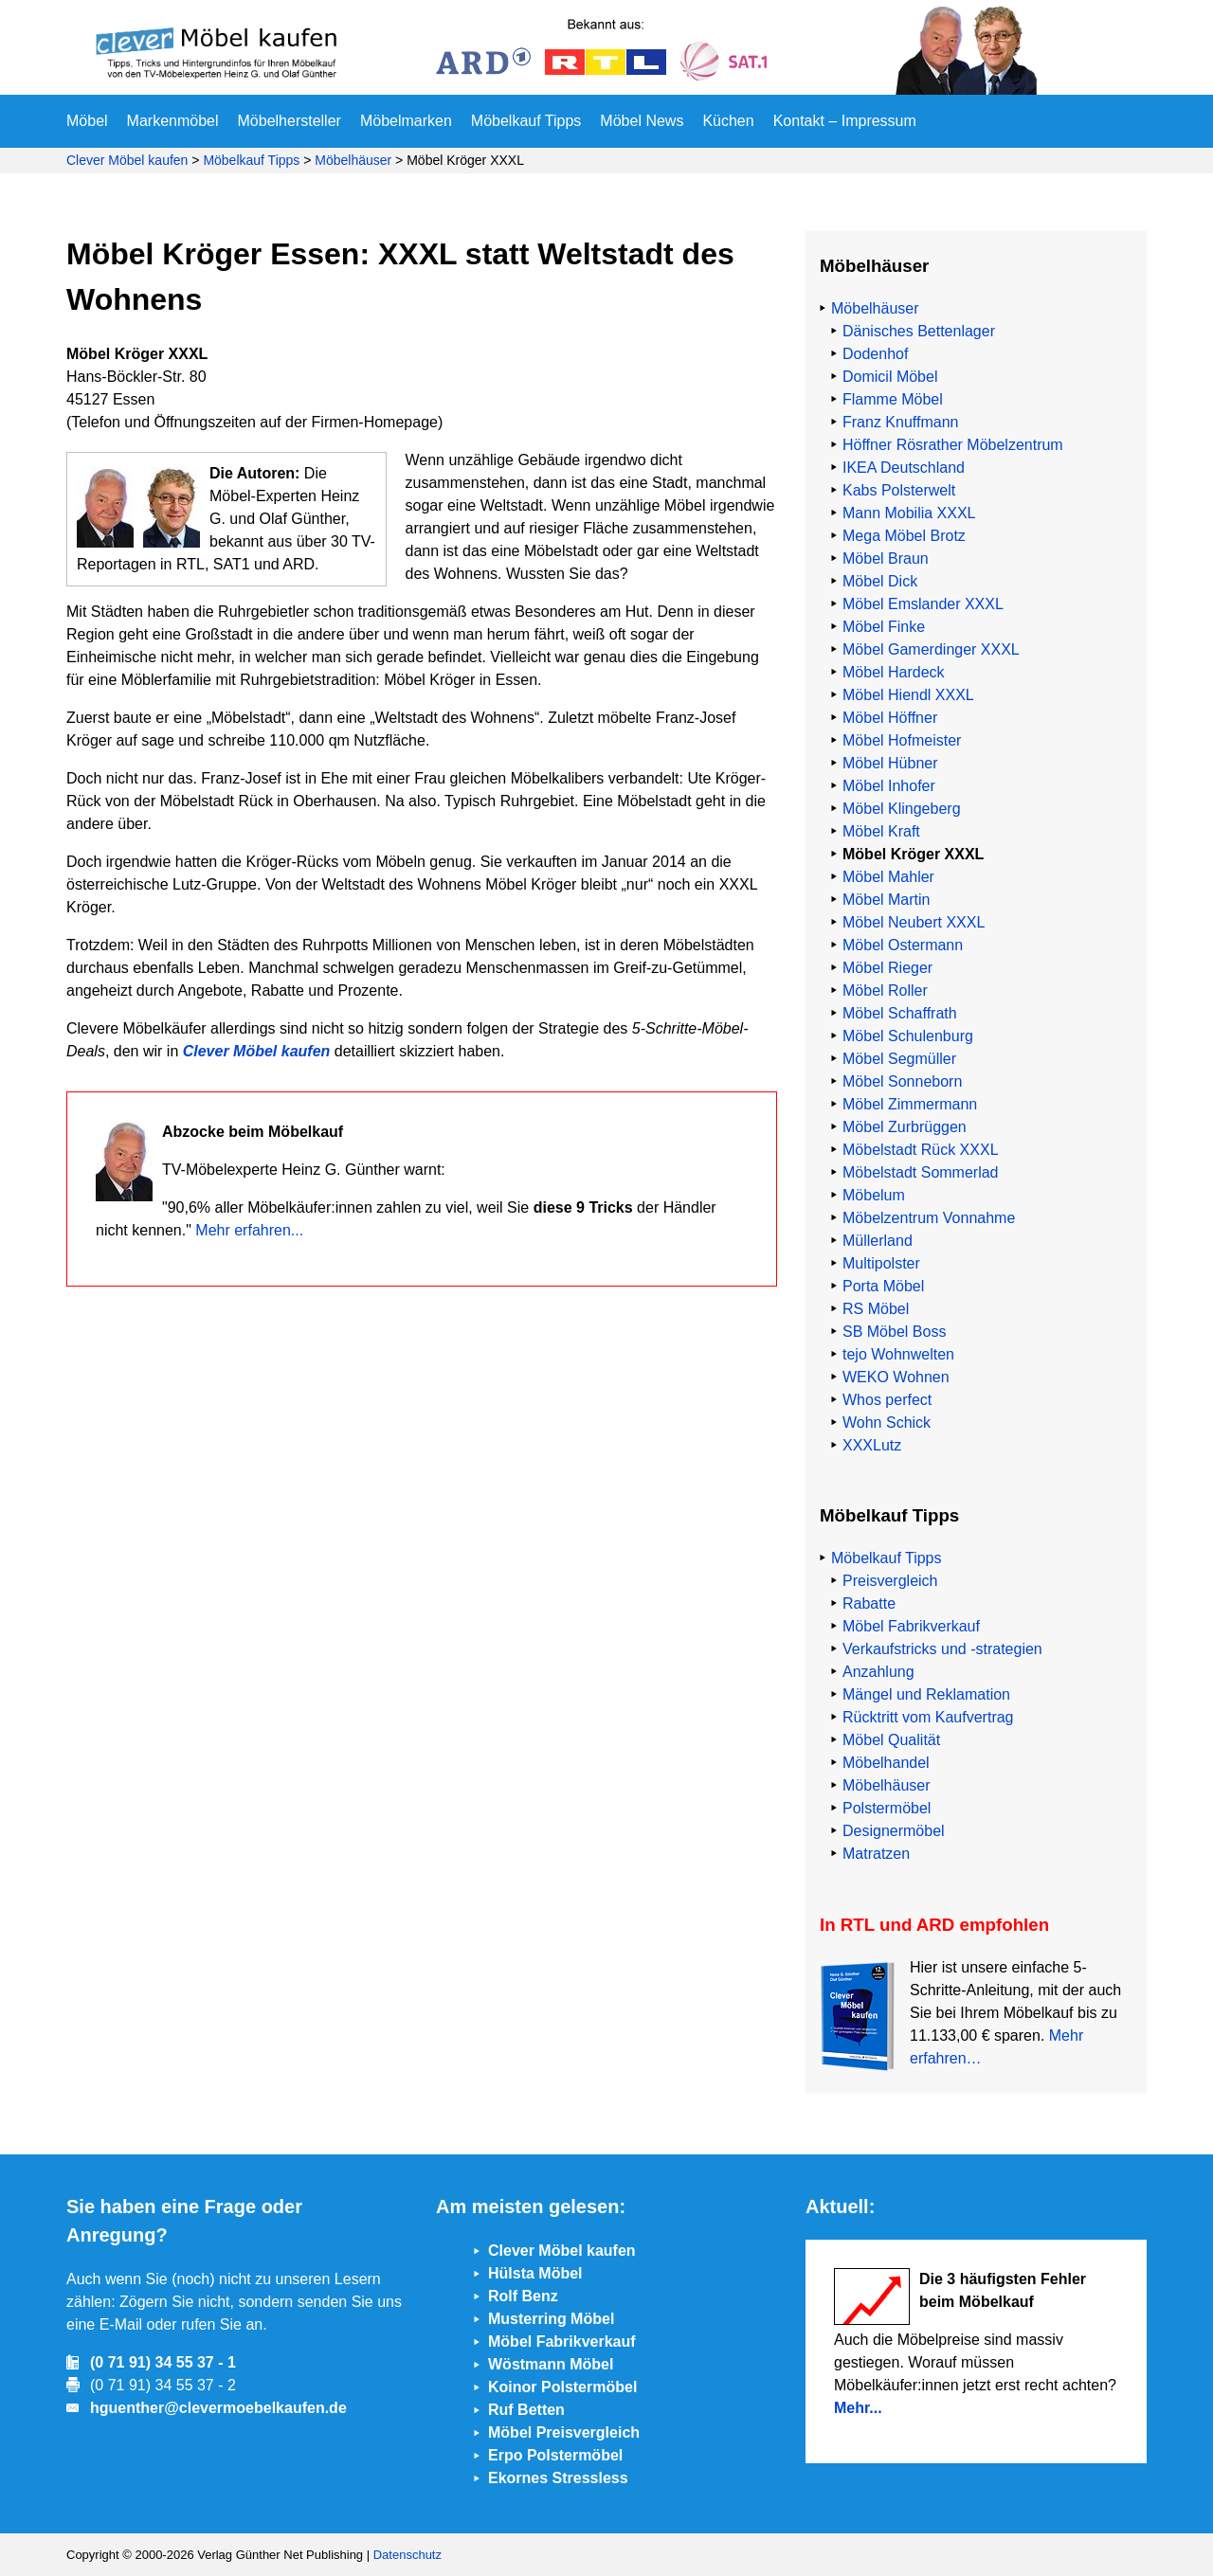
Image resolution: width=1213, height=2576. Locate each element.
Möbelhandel (886, 1763)
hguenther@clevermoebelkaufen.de (218, 2408)
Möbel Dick (879, 581)
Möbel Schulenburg (907, 1036)
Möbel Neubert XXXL (913, 922)
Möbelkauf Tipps (526, 121)
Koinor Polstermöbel (562, 2387)
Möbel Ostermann (902, 945)
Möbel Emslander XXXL (923, 604)
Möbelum (873, 1195)
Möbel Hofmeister (901, 740)
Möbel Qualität (891, 1740)
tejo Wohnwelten (898, 1354)
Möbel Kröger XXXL (913, 854)
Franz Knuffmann (900, 422)
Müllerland (877, 1241)
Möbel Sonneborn (902, 1081)
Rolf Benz (523, 2296)
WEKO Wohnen (896, 1377)
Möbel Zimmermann (909, 1104)
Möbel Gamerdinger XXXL (931, 649)
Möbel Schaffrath (899, 1013)
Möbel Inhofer (888, 786)
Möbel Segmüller (899, 1059)
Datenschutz (407, 2555)
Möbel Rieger (887, 968)
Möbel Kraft (881, 831)
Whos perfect (887, 1400)
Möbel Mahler (888, 877)
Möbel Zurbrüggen (904, 1127)
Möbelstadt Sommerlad (920, 1172)
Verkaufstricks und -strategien (942, 1649)
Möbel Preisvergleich (564, 2432)
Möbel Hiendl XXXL (908, 695)
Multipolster (881, 1263)
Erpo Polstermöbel (555, 2455)
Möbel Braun (885, 558)
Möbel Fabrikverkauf (911, 1626)
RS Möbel (875, 1309)
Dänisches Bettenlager (918, 331)
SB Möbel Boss (894, 1332)
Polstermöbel (886, 1808)
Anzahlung (878, 1672)
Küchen (727, 121)
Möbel (87, 121)
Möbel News (641, 121)
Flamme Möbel (892, 399)
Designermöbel (893, 1831)
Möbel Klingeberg (901, 809)
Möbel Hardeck (893, 672)
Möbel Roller (885, 990)
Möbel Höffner (889, 718)
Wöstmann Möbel (550, 2364)
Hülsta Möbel (535, 2273)
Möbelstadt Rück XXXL (920, 1150)
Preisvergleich (889, 1581)
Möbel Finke (883, 627)
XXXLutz (871, 1445)
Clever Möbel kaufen (127, 160)
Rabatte (869, 1603)
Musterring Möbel (551, 2319)
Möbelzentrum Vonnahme (928, 1218)
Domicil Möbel (889, 377)
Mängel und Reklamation (926, 1694)
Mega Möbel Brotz (904, 536)
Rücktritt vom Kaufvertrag (928, 1717)
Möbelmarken (406, 121)
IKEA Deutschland (903, 467)
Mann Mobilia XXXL (909, 513)
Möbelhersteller (289, 121)
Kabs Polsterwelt (898, 490)
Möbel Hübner (890, 763)
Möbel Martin (886, 900)
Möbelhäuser (353, 160)
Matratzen (876, 1854)
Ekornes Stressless (558, 2478)
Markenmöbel (173, 121)
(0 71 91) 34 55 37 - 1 (163, 2362)
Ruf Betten (526, 2410)
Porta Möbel (883, 1286)
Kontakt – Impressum (844, 121)
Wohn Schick (886, 1422)
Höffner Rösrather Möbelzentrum (952, 445)
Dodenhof (875, 354)
